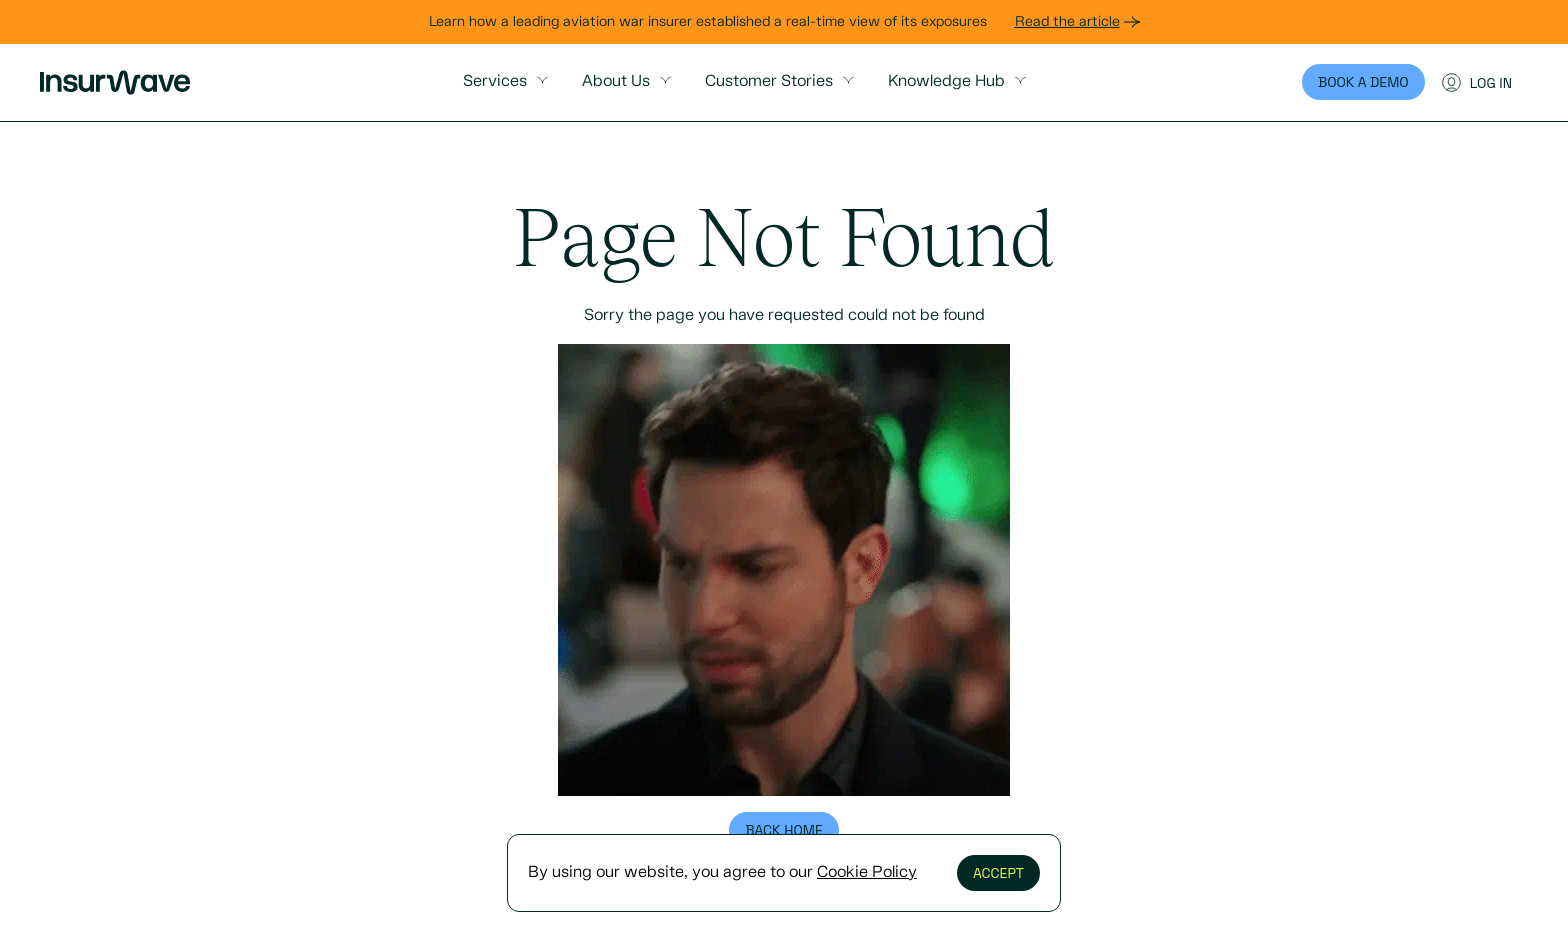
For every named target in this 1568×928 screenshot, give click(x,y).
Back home (784, 830)
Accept (998, 873)
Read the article (1077, 22)
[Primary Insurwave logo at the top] (115, 82)
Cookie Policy (867, 872)
